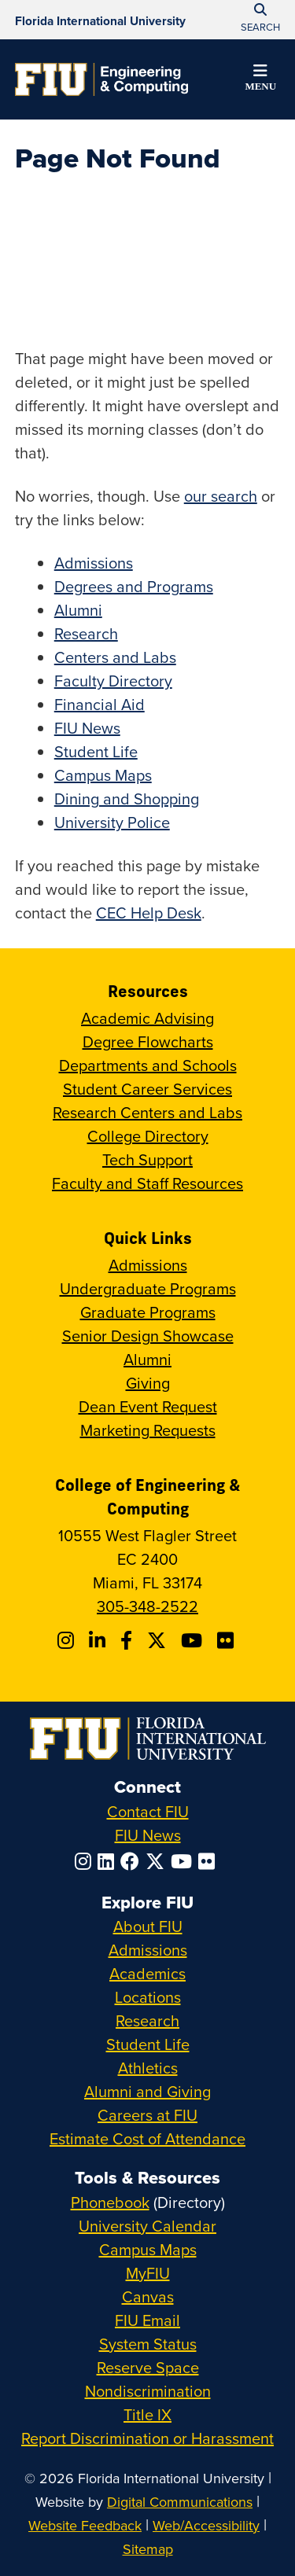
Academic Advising (147, 1017)
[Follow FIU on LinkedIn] (109, 1861)
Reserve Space (148, 2367)
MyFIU (148, 2272)
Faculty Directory (113, 680)
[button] (260, 80)
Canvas (148, 2296)
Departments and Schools (148, 1065)
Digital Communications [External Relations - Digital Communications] (180, 2502)
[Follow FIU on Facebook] (133, 1861)
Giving (148, 1382)
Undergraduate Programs (148, 1288)
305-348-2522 (147, 1606)
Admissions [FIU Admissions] (148, 1949)
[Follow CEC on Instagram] (68, 1640)
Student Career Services (147, 1088)
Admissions (93, 562)
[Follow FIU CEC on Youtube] (194, 1640)
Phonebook (110, 2202)
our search (220, 495)
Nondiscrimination (148, 2390)
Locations (148, 1996)
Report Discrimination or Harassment (147, 2438)
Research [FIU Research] (147, 2020)
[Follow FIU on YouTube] (184, 1861)
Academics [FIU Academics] (147, 1973)
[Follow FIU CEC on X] (159, 1640)
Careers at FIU (147, 2114)
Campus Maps (103, 775)
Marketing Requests (148, 1430)
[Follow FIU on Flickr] (209, 1861)
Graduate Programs (148, 1312)
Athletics (148, 2067)
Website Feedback (85, 2525)
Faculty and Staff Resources (147, 1183)
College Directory (147, 1135)
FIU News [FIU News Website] (148, 1834)
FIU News (87, 727)
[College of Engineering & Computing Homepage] (101, 79)
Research (86, 633)
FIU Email (147, 2320)
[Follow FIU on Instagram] (86, 1861)
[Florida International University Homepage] (100, 19)
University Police (112, 822)
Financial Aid (99, 704)
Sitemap (148, 2549)
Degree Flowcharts (148, 1041)
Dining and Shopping (126, 798)
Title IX (147, 2414)
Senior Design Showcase (148, 1335)
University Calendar (147, 2225)
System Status (148, 2343)
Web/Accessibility (206, 2525)
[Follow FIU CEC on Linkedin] (99, 1640)
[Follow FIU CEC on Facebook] (128, 1640)
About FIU (148, 1926)
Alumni (78, 609)
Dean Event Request (148, 1406)
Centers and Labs (115, 657)
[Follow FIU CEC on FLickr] (228, 1640)
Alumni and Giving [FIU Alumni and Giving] (147, 2091)
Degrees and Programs (133, 586)
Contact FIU (148, 1811)
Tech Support (147, 1159)
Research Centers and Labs (147, 1112)
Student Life (96, 751)
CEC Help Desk (148, 912)
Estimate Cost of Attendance (147, 2138)
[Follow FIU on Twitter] (158, 1861)
